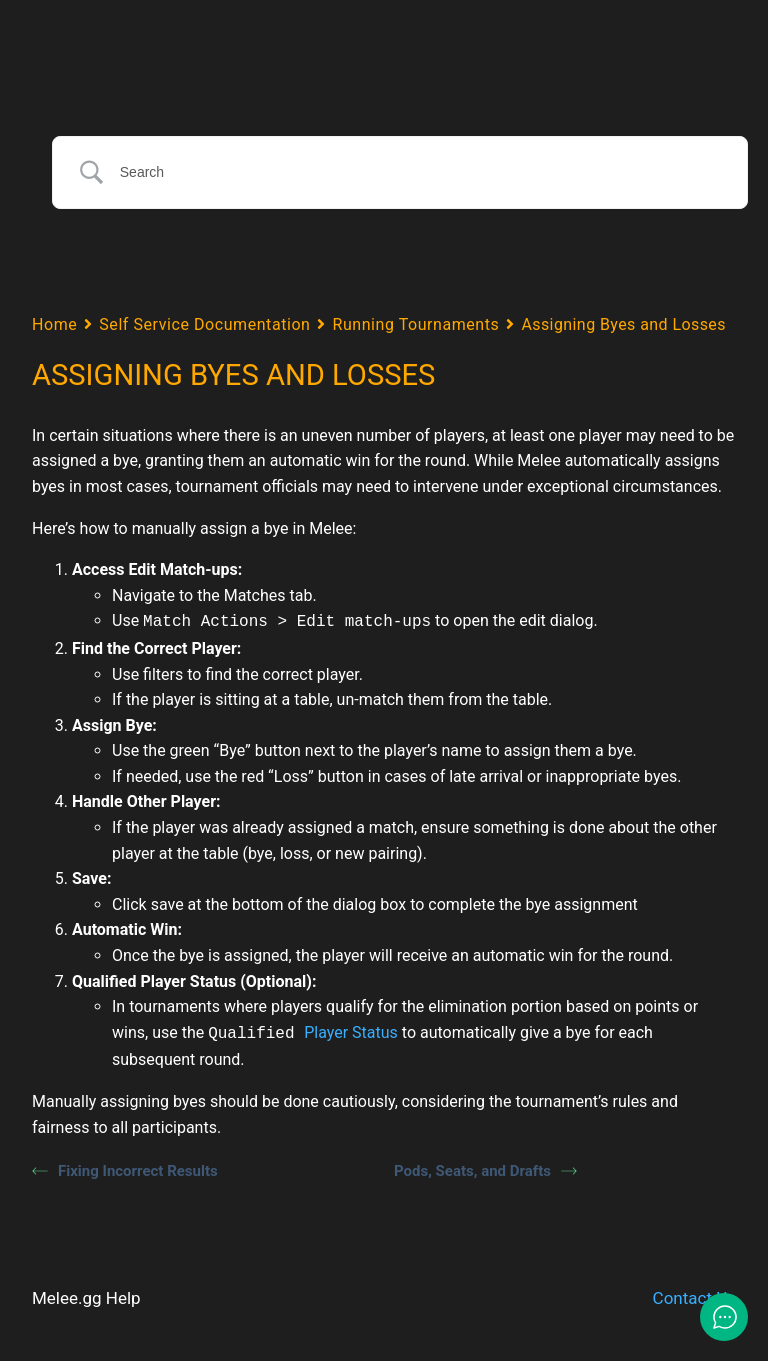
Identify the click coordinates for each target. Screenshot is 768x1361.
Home (54, 323)
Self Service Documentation (204, 323)
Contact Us (694, 1294)
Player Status (351, 1030)
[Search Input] (421, 172)
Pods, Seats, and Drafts (485, 1167)
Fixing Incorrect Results (125, 1167)
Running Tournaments (415, 323)
